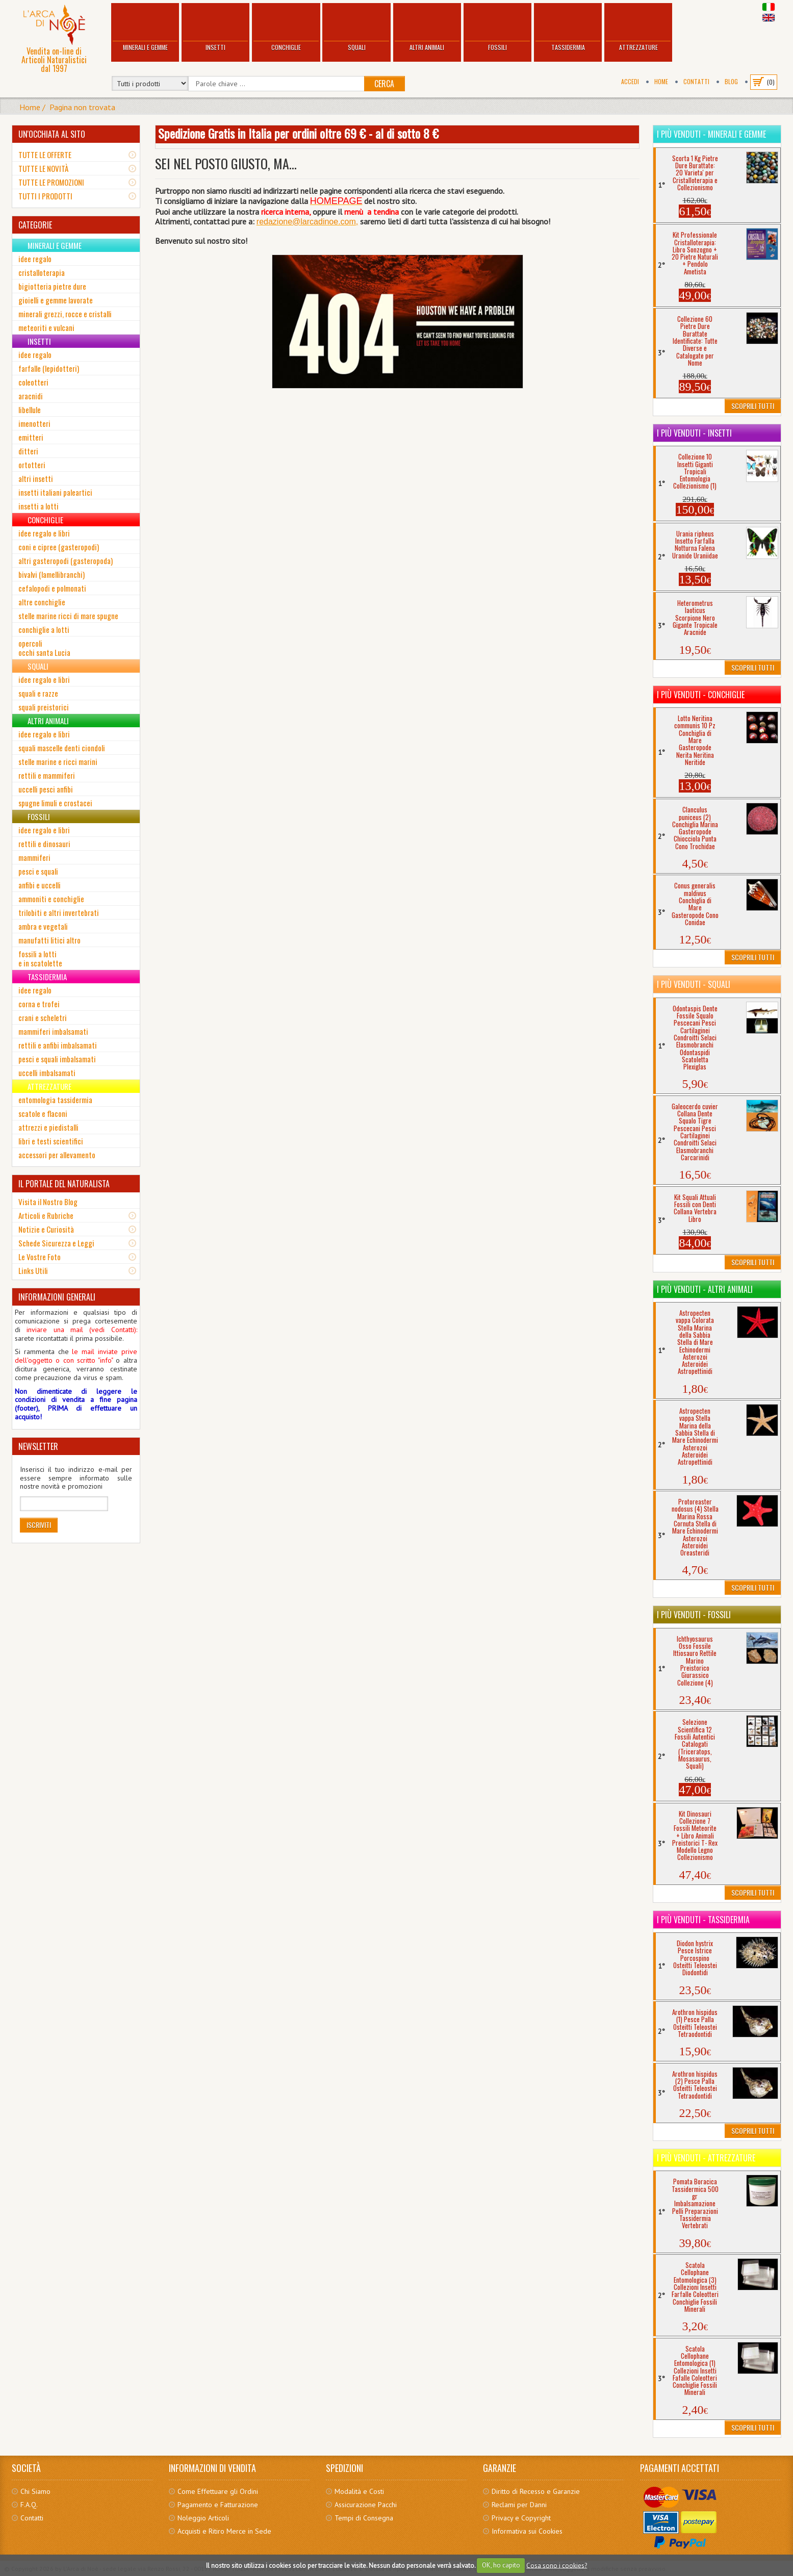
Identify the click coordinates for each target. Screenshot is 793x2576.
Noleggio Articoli (203, 2517)
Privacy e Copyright (521, 2517)
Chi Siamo (35, 2491)
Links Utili (33, 1270)
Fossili (497, 28)
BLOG (731, 81)
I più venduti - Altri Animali (705, 1289)
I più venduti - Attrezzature (706, 2158)
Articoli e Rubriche (45, 1215)
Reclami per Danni (519, 2504)
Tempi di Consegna (364, 2517)
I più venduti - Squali (693, 984)
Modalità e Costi (359, 2491)
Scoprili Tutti (752, 405)
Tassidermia (567, 28)
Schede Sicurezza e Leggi (56, 1242)
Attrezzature (638, 28)
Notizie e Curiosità (46, 1229)
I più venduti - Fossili (694, 1615)
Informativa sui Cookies (527, 2531)
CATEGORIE (35, 225)
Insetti (215, 28)
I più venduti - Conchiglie (701, 695)
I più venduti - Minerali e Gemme (711, 134)
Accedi (630, 81)
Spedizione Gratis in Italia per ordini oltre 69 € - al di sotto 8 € (298, 133)
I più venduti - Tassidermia (703, 1920)
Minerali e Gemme (145, 28)
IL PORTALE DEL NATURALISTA (64, 1184)
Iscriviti (39, 1524)
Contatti (696, 81)
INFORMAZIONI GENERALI (56, 1297)
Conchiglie (285, 28)
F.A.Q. (29, 2504)
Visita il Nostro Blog (48, 1201)
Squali (356, 28)
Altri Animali (427, 28)
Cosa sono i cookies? (556, 2565)
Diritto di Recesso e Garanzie (536, 2491)
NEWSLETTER (38, 1446)
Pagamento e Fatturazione (217, 2504)
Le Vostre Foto (39, 1256)
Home (661, 81)
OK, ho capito (501, 2565)
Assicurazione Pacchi (366, 2504)
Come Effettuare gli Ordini (217, 2491)
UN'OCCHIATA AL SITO (51, 134)
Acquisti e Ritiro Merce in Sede (224, 2531)
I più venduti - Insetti (694, 433)
